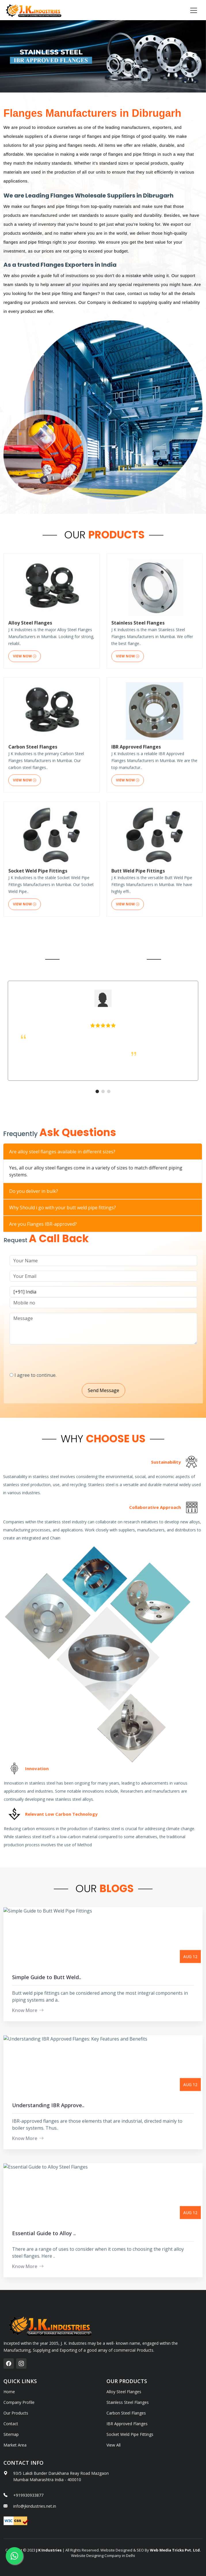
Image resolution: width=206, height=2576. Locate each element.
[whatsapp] (14, 2555)
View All (113, 2445)
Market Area (14, 2445)
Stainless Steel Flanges (127, 2402)
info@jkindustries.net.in (34, 2506)
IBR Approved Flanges (127, 2424)
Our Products (15, 2413)
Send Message (126, 1390)
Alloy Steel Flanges (123, 2392)
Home (9, 2392)
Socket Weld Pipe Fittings (129, 2434)
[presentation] (76, 1356)
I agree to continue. (59, 1375)
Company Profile (19, 2402)
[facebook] (8, 2363)
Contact (10, 2424)
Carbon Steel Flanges (126, 2413)
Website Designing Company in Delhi (103, 2555)
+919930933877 (28, 2495)
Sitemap (11, 2434)
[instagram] (21, 2363)
